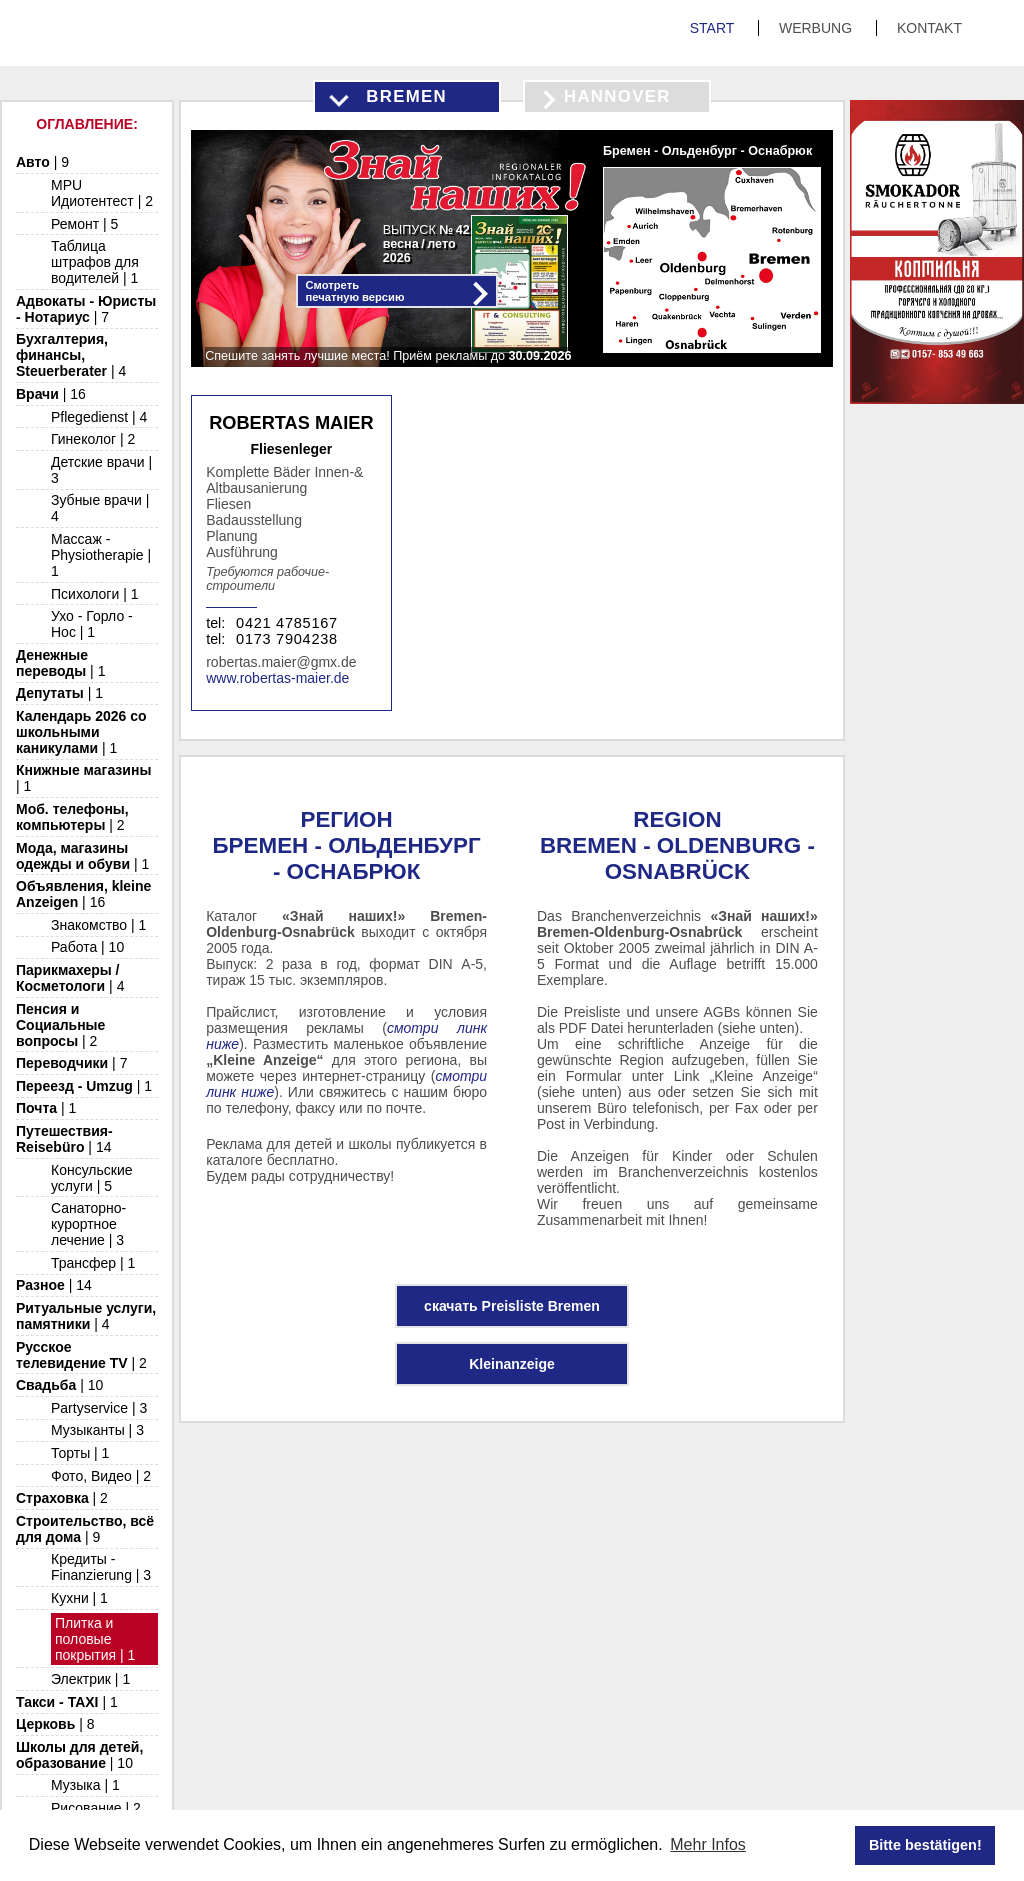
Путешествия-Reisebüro (64, 1139)
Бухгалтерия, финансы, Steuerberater (71, 355)
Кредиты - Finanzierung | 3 (101, 1567)
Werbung (817, 28)
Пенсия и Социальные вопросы (60, 1025)
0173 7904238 (287, 639)
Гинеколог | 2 (93, 439)
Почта (46, 1108)
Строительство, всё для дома (85, 1529)
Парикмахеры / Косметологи (70, 978)
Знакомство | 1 (98, 925)
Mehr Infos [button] (708, 1844)
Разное (54, 1285)
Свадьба (59, 1385)
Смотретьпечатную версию (355, 291)
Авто (42, 162)
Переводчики (71, 1063)
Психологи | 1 (94, 594)
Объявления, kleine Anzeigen (83, 894)
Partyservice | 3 (99, 1408)
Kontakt (929, 28)
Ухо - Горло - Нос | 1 (92, 624)
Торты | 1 (80, 1453)
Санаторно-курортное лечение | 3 (88, 1224)
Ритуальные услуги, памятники (86, 1316)
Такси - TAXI (67, 1702)
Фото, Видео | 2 (101, 1476)
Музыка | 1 (85, 1785)
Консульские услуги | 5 (92, 1178)
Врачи (51, 394)
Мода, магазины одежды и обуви (82, 856)
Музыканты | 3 (97, 1430)
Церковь (55, 1724)
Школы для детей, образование (79, 1755)
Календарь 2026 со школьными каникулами (81, 732)
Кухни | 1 (79, 1598)
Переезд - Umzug (84, 1086)
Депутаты (59, 693)
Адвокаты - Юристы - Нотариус (86, 309)
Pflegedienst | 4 (99, 417)
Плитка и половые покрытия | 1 (95, 1639)
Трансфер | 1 (93, 1263)
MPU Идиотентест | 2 (102, 193)
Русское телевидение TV (81, 1355)
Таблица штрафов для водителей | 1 (95, 262)
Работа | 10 (87, 947)
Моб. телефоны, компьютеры (72, 817)
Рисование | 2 (96, 1808)
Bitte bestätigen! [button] (925, 1845)
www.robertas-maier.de (277, 678)
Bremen (406, 96)
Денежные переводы (60, 663)
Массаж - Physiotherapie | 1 (101, 555)
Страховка (62, 1498)
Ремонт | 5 (84, 224)
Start (714, 28)
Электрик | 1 (90, 1679)
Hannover (617, 96)
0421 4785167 (287, 623)
